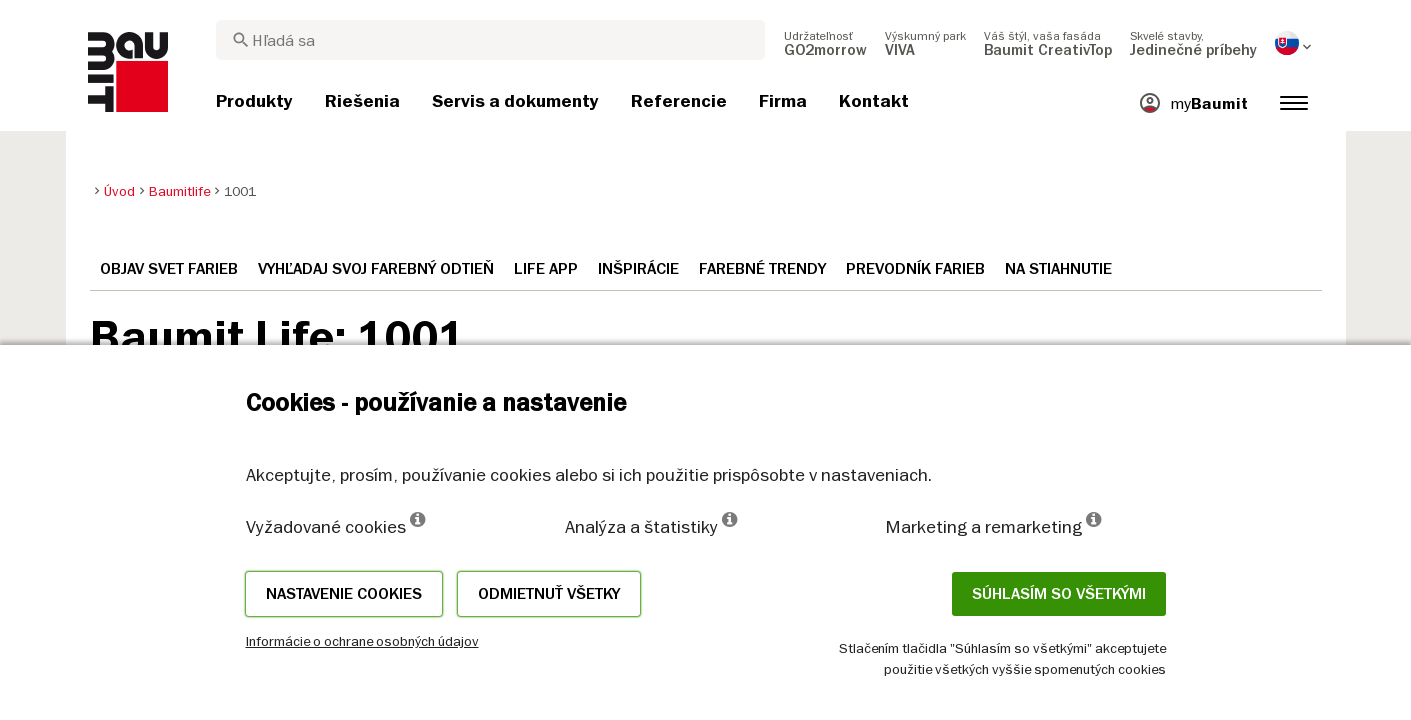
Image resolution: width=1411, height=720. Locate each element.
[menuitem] (825, 43)
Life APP (546, 269)
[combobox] (490, 40)
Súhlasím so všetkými (1059, 594)
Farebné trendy (762, 269)
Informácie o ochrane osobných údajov (362, 641)
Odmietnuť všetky (549, 594)
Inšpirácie (638, 269)
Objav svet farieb (169, 269)
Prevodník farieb (915, 269)
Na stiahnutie (1058, 269)
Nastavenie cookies (344, 594)
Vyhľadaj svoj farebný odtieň (376, 269)
